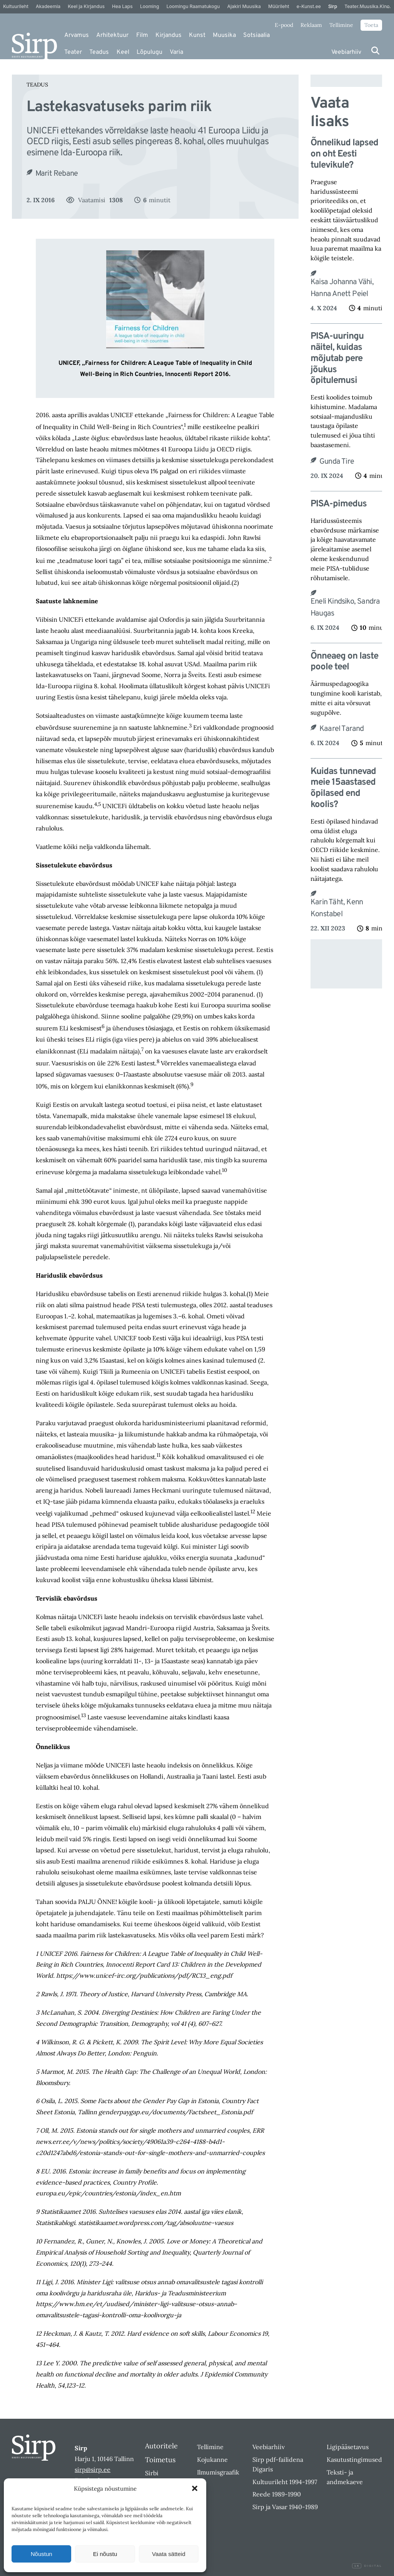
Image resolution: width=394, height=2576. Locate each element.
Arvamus (76, 35)
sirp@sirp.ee (92, 2469)
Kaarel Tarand (341, 729)
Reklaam (311, 25)
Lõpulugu (149, 52)
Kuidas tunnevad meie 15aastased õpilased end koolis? (343, 788)
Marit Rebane (56, 174)
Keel (123, 52)
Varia (176, 52)
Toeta (371, 25)
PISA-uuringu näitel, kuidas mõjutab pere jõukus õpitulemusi (337, 358)
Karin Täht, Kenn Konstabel (337, 908)
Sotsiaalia (256, 35)
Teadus (99, 52)
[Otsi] (375, 50)
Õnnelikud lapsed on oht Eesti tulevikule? (344, 154)
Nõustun (41, 2554)
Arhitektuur (112, 35)
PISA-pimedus (339, 504)
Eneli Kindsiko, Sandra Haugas (345, 608)
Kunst (197, 35)
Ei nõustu (105, 2554)
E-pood (284, 25)
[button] (195, 2488)
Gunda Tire (336, 462)
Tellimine (341, 25)
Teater (73, 52)
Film (142, 35)
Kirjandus (168, 35)
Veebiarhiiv (346, 52)
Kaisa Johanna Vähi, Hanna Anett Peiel (342, 288)
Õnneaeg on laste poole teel (344, 662)
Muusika (224, 35)
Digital (367, 2566)
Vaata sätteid (168, 2554)
